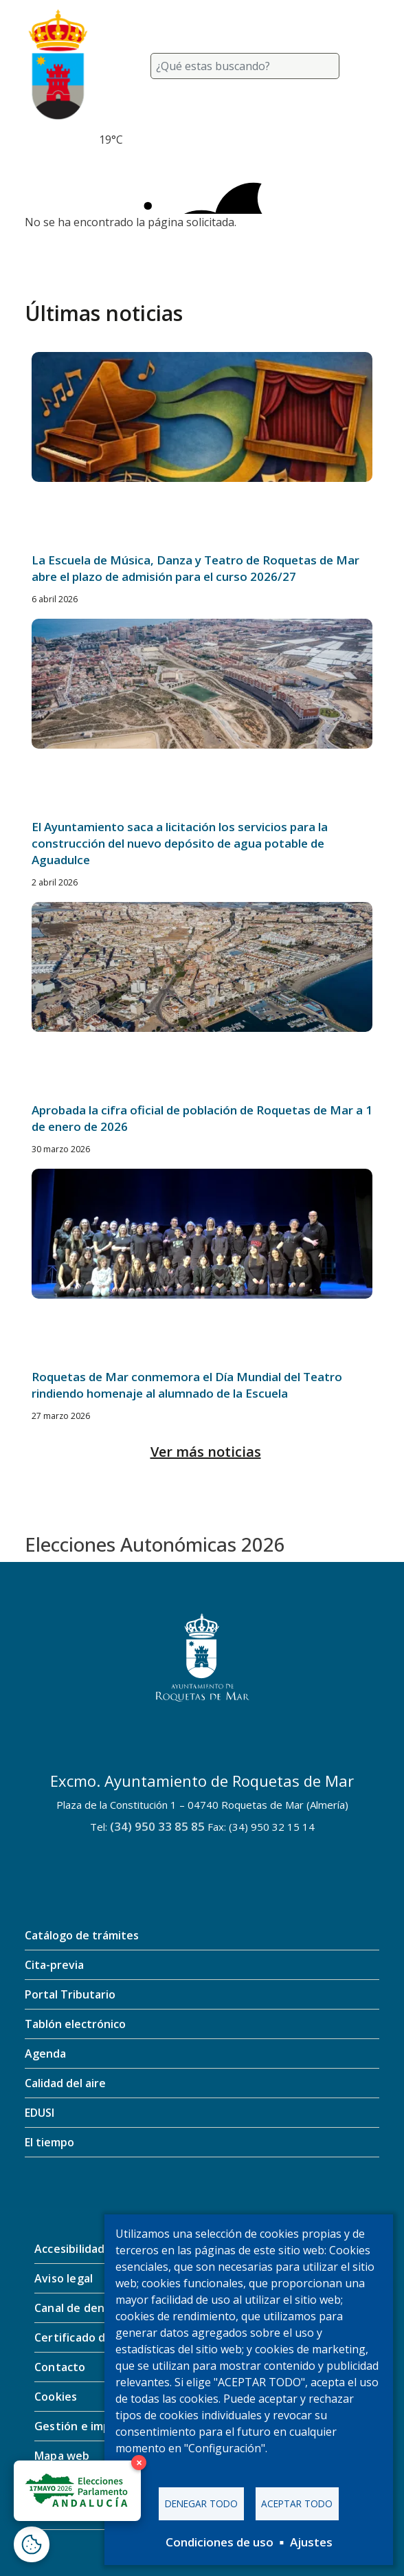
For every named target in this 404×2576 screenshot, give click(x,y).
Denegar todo (201, 2503)
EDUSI (39, 2112)
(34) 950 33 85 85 (157, 1826)
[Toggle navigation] (362, 66)
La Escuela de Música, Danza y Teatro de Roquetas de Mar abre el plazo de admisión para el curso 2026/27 (195, 568)
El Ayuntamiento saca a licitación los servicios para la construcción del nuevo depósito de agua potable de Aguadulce (180, 843)
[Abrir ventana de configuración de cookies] (31, 2544)
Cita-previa (54, 1964)
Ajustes (311, 2542)
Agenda (45, 2053)
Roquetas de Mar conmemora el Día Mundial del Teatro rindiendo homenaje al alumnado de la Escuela (187, 1385)
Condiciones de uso (219, 2542)
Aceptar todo (297, 2503)
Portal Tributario (70, 1994)
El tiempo (49, 2142)
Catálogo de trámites (82, 1935)
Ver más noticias (205, 1451)
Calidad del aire (65, 2083)
